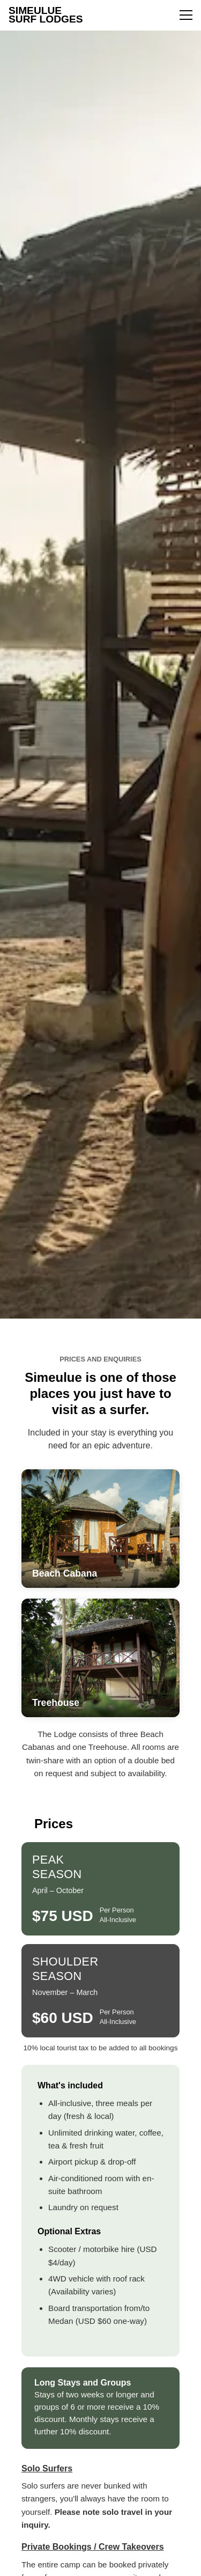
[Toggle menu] (186, 15)
